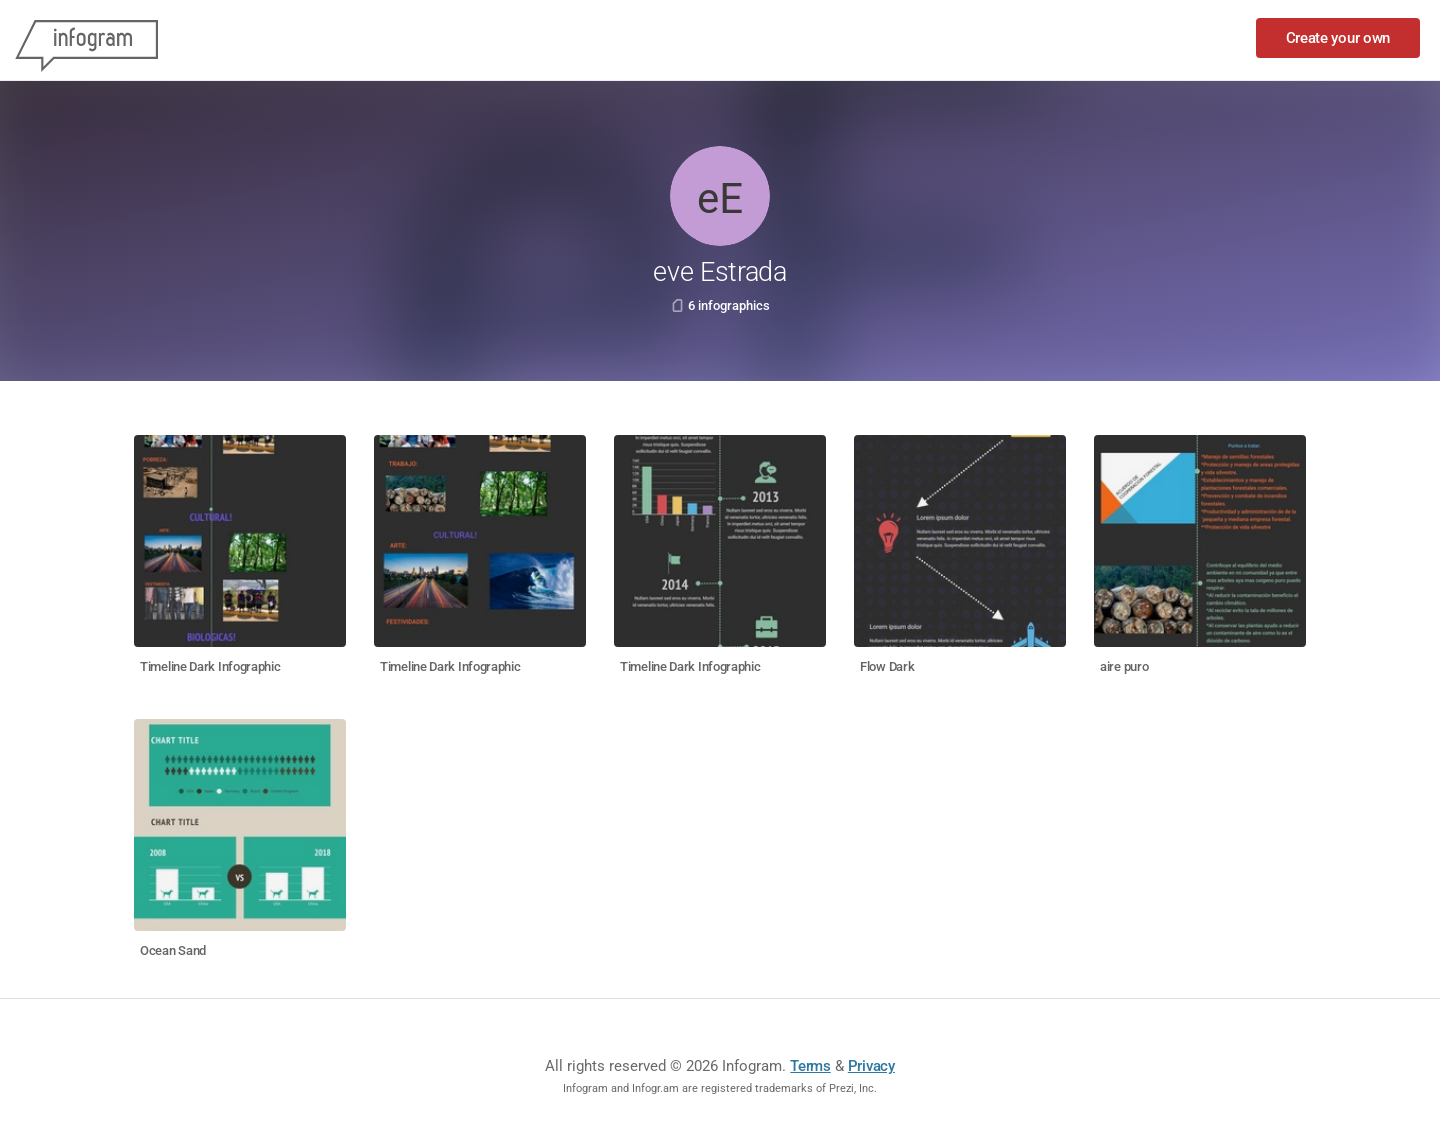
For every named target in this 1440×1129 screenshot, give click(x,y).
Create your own (1338, 38)
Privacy (871, 1066)
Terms (810, 1066)
